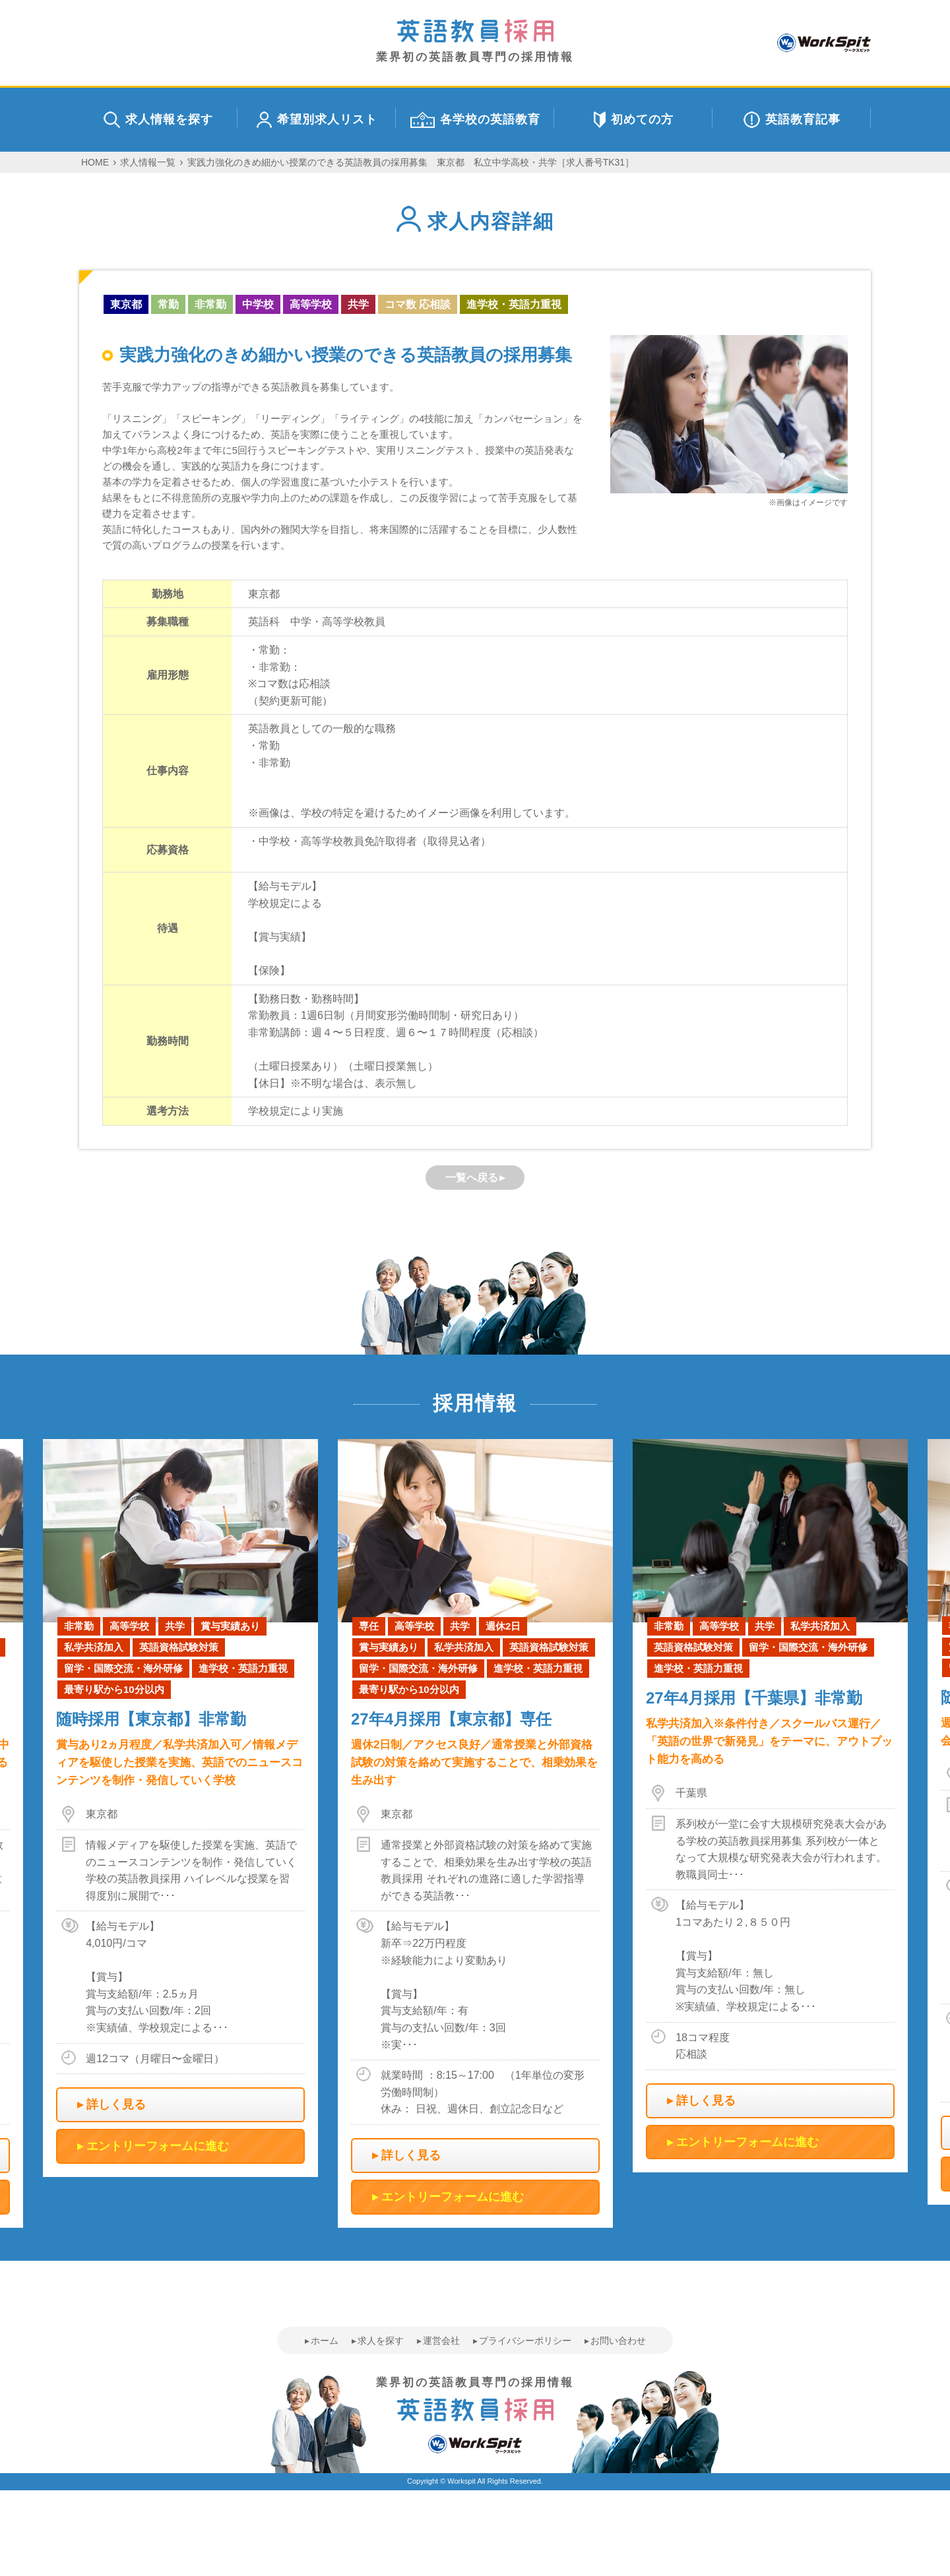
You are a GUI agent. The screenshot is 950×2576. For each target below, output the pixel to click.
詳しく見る (116, 2104)
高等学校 (311, 304)
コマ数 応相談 (418, 304)
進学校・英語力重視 (513, 304)
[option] (475, 1833)
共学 (358, 304)
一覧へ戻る (471, 1177)
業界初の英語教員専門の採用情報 (475, 41)
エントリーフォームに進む (157, 2146)
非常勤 (210, 304)
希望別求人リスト (317, 119)
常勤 (168, 304)
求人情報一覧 (147, 162)
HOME (95, 162)
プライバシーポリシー (525, 2340)
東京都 (126, 304)
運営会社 (441, 2340)
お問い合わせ (618, 2340)
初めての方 (634, 119)
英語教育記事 (792, 119)
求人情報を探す (158, 119)
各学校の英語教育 (475, 119)
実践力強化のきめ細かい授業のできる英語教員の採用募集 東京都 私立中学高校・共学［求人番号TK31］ (410, 162)
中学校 (258, 304)
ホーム (324, 2340)
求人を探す (381, 2340)
